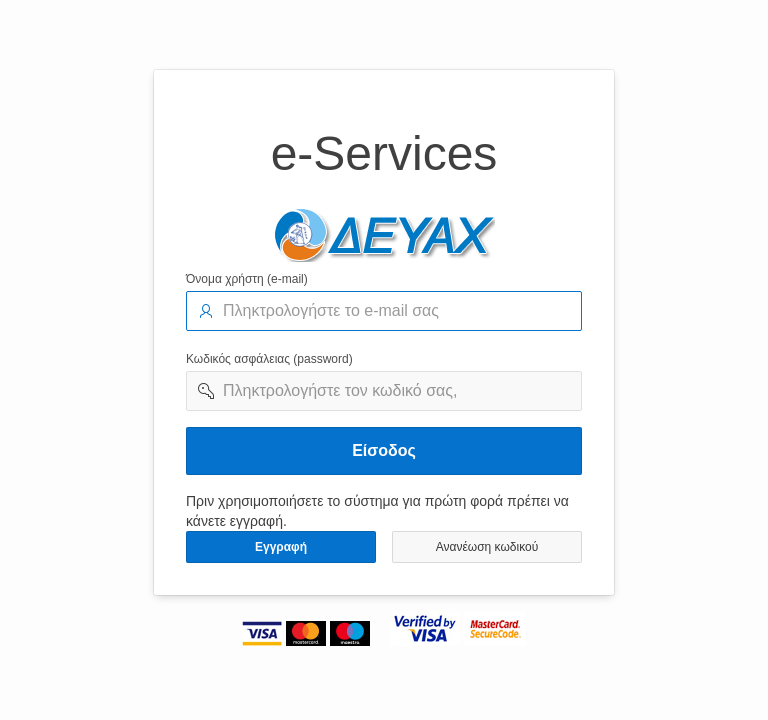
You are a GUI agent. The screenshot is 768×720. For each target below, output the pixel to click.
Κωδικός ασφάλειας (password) (269, 359)
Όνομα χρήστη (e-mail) (247, 279)
